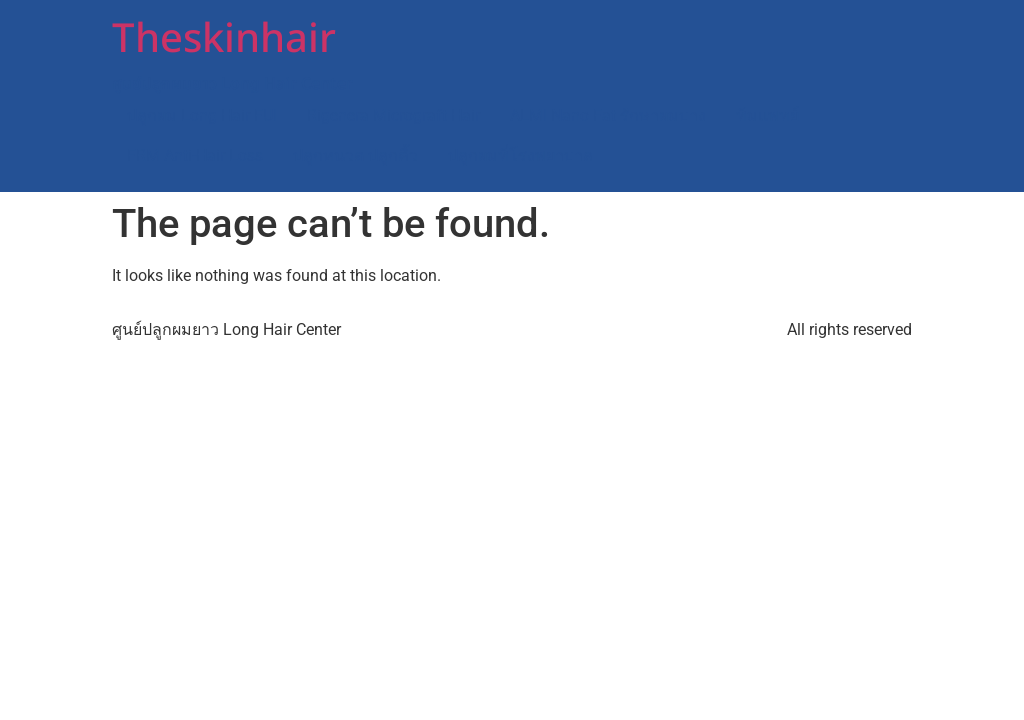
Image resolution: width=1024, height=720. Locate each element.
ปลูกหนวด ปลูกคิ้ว (355, 155)
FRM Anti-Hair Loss (195, 155)
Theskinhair (224, 40)
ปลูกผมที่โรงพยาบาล (520, 155)
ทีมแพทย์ (767, 115)
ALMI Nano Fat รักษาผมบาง (608, 115)
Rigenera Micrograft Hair (393, 115)
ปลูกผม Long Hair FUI (202, 115)
